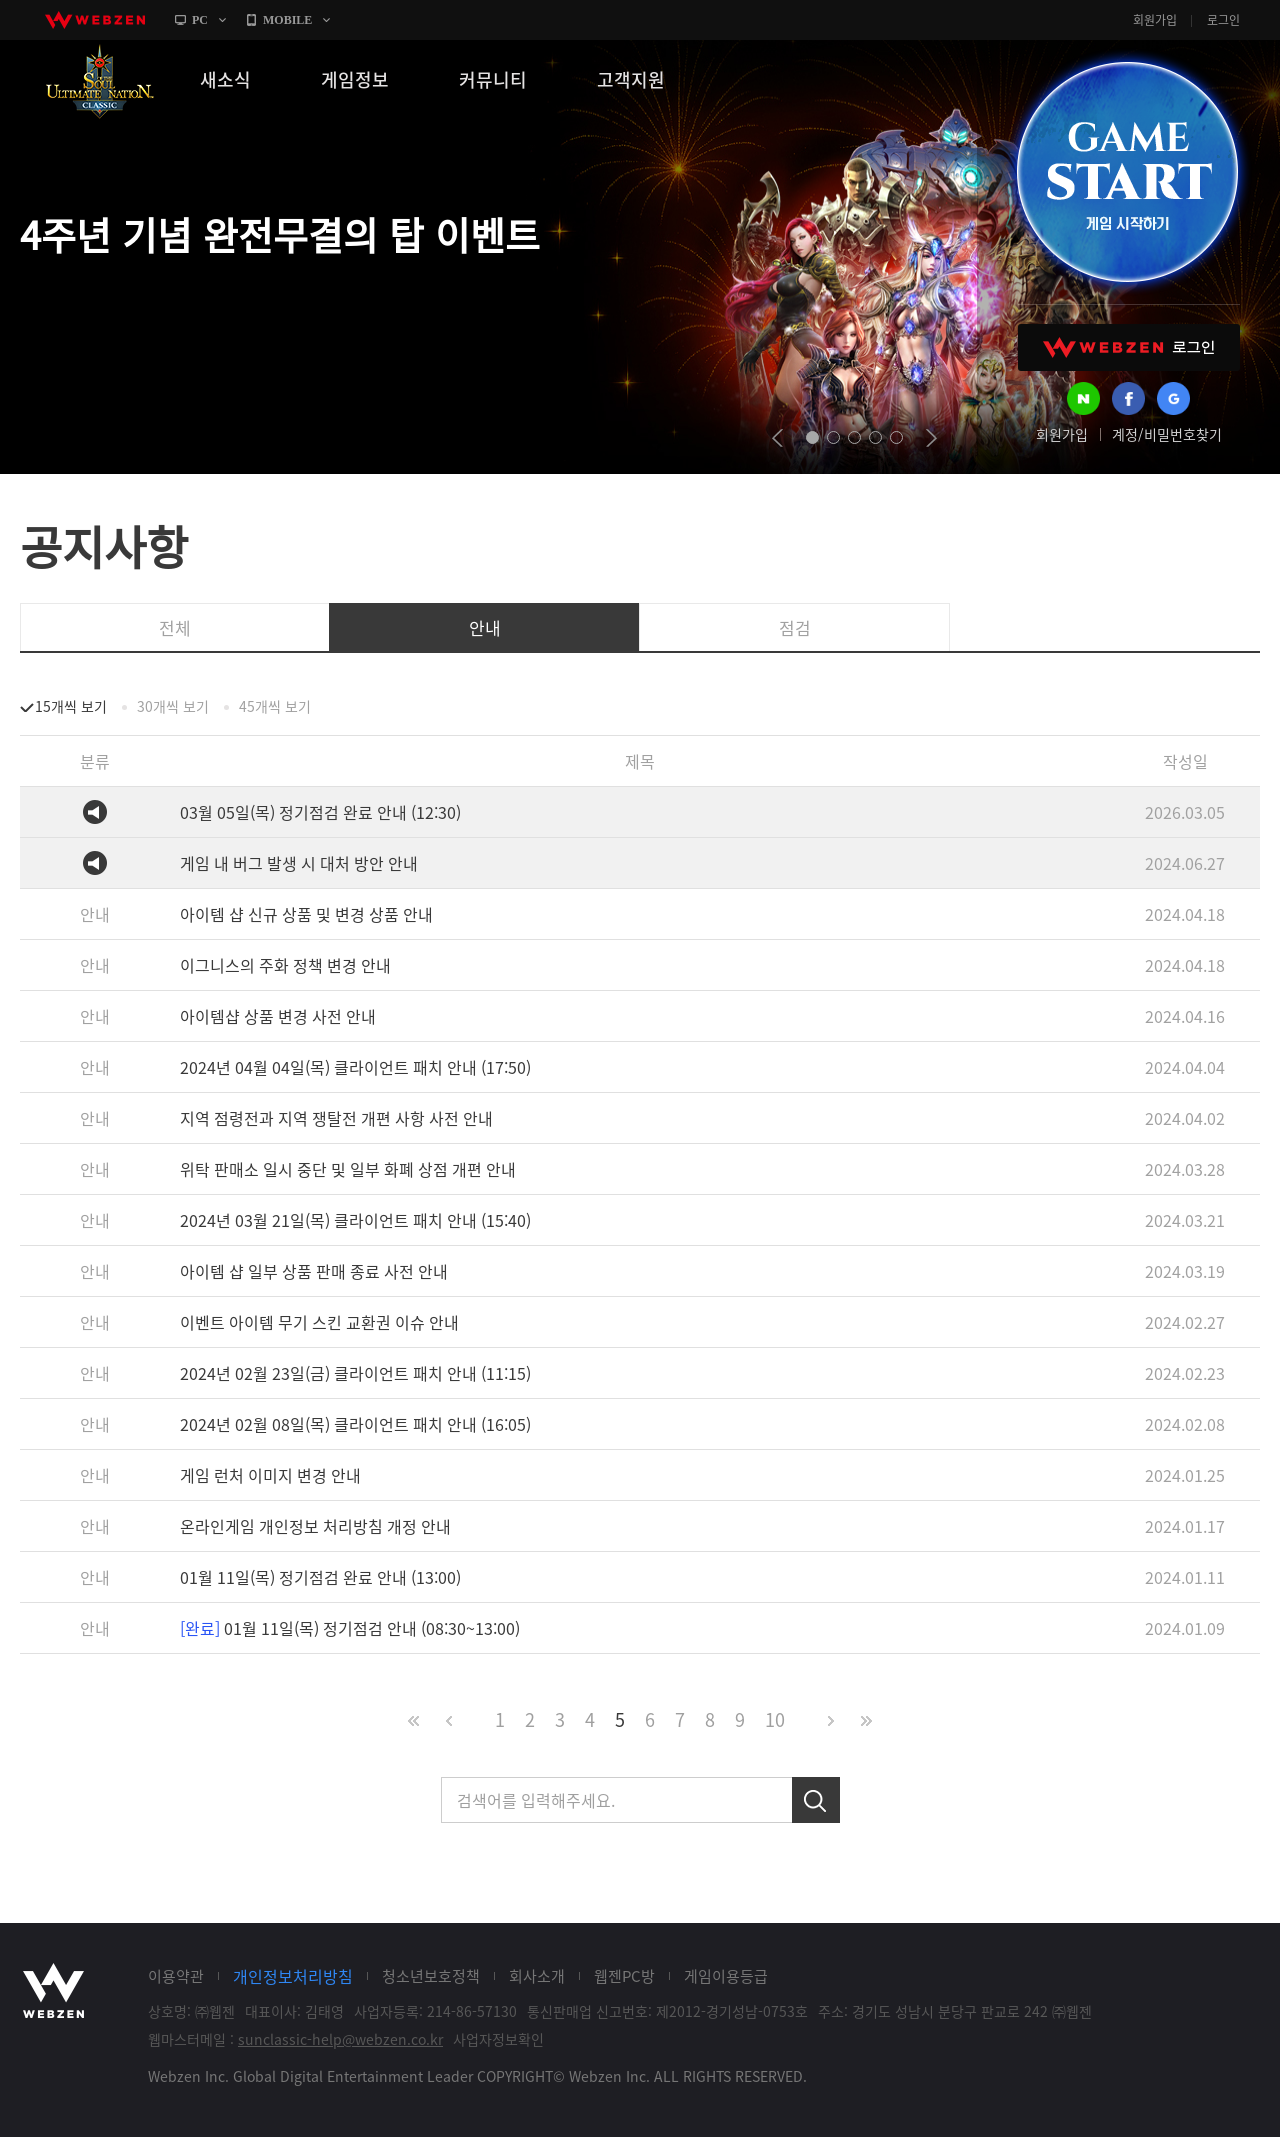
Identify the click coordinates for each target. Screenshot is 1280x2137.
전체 (175, 627)
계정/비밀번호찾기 (1167, 434)
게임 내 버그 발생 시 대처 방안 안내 (299, 863)
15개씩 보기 (71, 706)
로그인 (1223, 20)
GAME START (1127, 172)
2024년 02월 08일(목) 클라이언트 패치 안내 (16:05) (355, 1424)
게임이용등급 (726, 1976)
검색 (816, 1800)
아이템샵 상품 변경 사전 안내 (278, 1016)
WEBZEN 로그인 (1129, 347)
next (931, 438)
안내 (485, 627)
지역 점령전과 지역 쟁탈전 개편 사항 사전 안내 (336, 1118)
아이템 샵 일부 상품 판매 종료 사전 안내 (314, 1271)
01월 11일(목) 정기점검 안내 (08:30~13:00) (350, 1628)
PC (200, 20)
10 (775, 1719)
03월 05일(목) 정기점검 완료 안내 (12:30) (320, 812)
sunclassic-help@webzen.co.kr (340, 2039)
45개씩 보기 (275, 706)
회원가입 (1155, 20)
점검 (795, 627)
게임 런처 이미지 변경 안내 (270, 1475)
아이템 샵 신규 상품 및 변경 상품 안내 (306, 914)
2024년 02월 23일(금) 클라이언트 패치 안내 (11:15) (355, 1373)
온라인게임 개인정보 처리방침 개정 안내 (315, 1526)
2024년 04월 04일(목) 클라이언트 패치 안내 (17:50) (355, 1067)
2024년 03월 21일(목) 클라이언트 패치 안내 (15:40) (355, 1220)
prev (777, 438)
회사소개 (537, 1976)
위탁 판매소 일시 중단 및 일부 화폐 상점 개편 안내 (348, 1169)
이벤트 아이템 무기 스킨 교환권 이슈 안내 (319, 1322)
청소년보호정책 (431, 1976)
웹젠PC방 (624, 1976)
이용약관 (176, 1976)
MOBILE (287, 20)
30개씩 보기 (173, 706)
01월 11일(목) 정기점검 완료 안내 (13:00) (320, 1577)
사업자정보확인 (498, 2039)
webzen (95, 20)
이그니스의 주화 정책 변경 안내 (285, 965)
